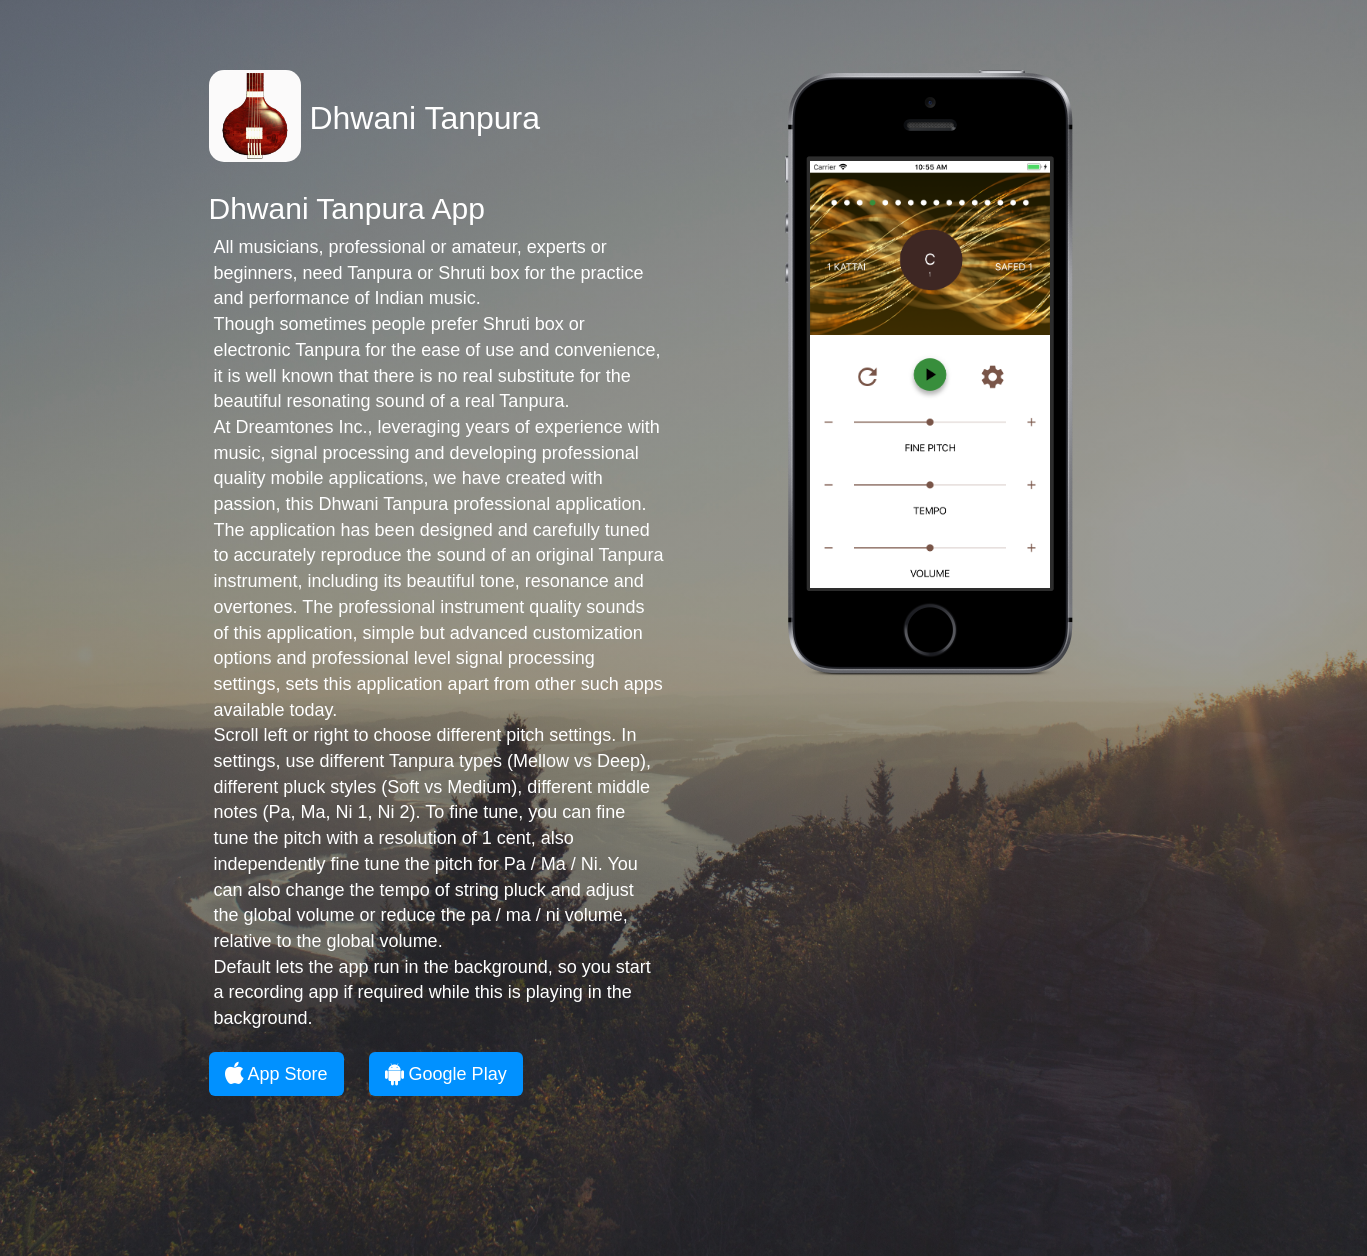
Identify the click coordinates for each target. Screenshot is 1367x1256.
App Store (276, 1074)
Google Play (446, 1074)
